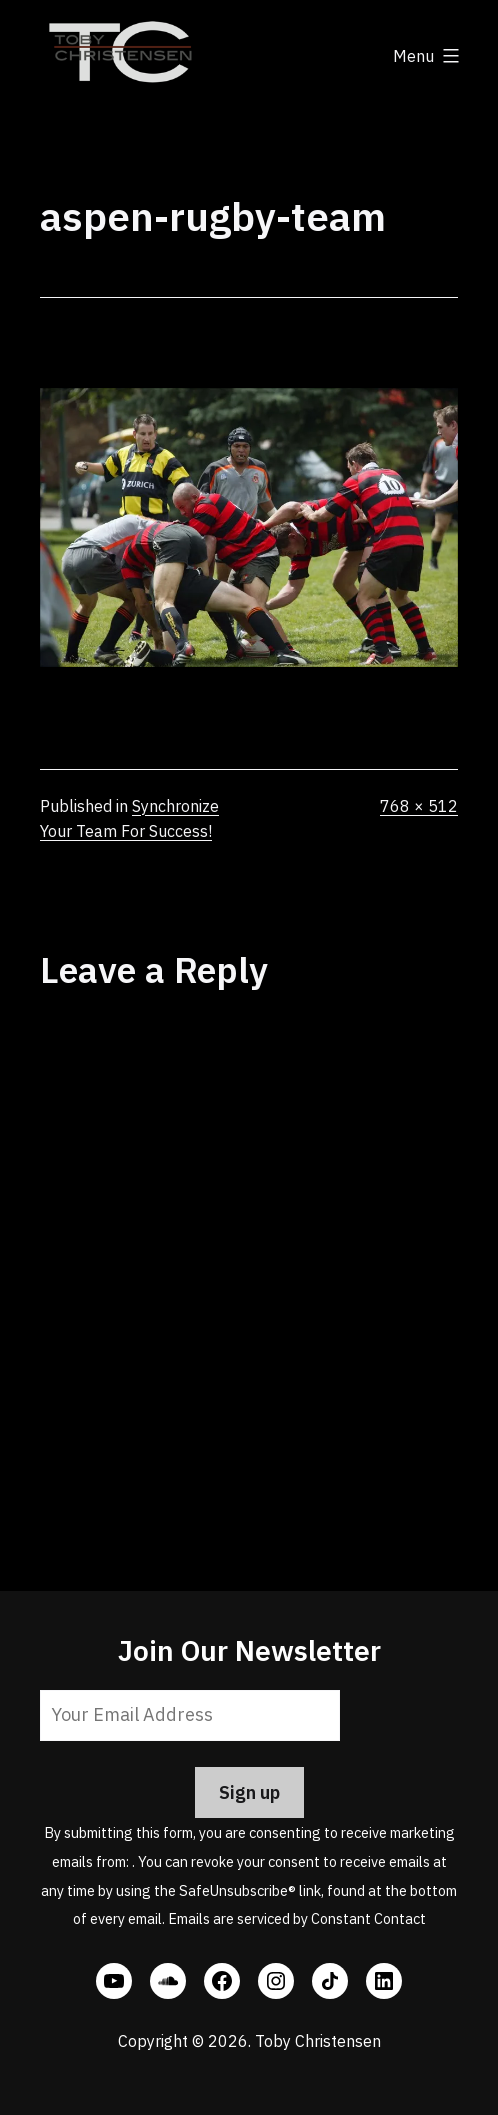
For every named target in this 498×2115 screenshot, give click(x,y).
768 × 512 (419, 806)
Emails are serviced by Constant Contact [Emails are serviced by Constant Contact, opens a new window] (297, 1918)
